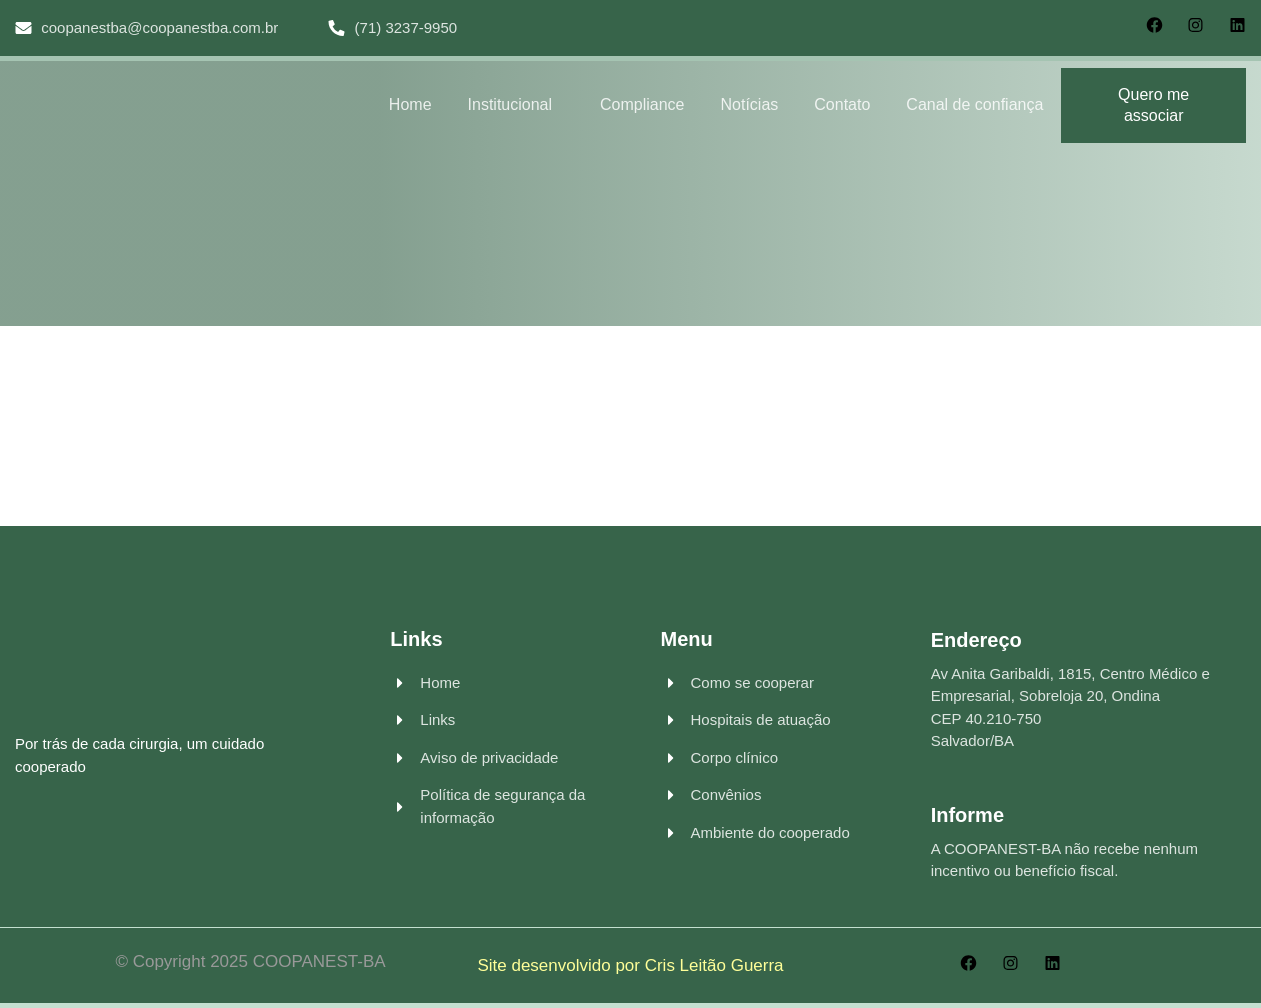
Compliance (642, 104)
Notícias (750, 104)
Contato (842, 104)
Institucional (510, 104)
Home (410, 104)
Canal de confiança (974, 104)
